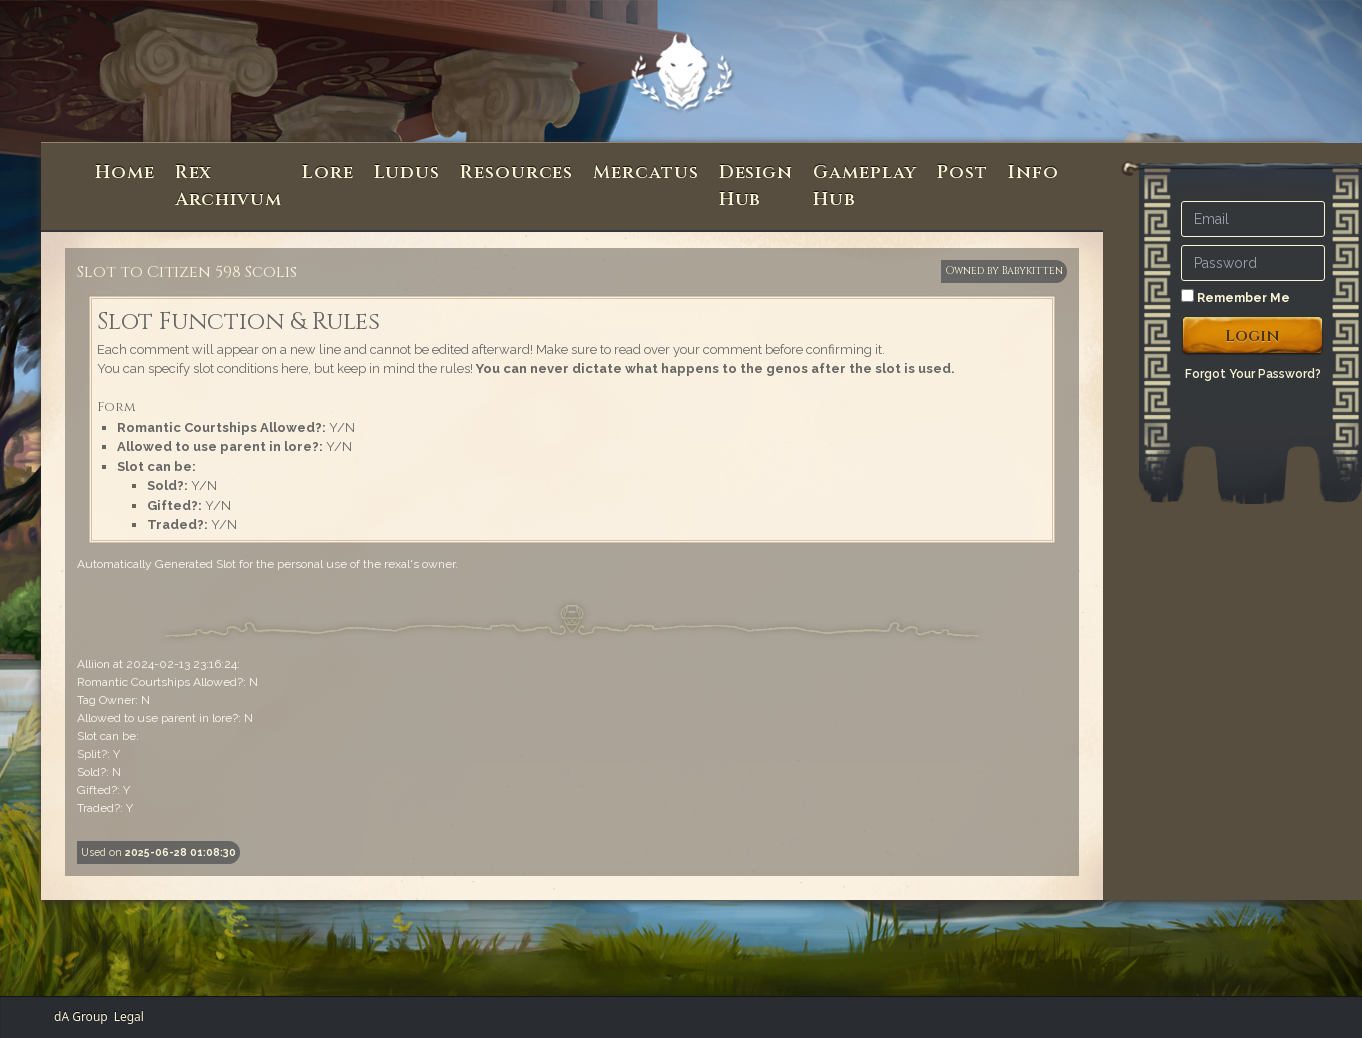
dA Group (81, 1016)
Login (1252, 336)
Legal (129, 1016)
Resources (516, 172)
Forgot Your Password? (1253, 374)
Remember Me (1235, 297)
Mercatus (645, 172)
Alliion (93, 664)
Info (1033, 172)
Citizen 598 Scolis (222, 272)
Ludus (407, 172)
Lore (328, 172)
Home (125, 172)
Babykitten (1032, 271)
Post (962, 172)
